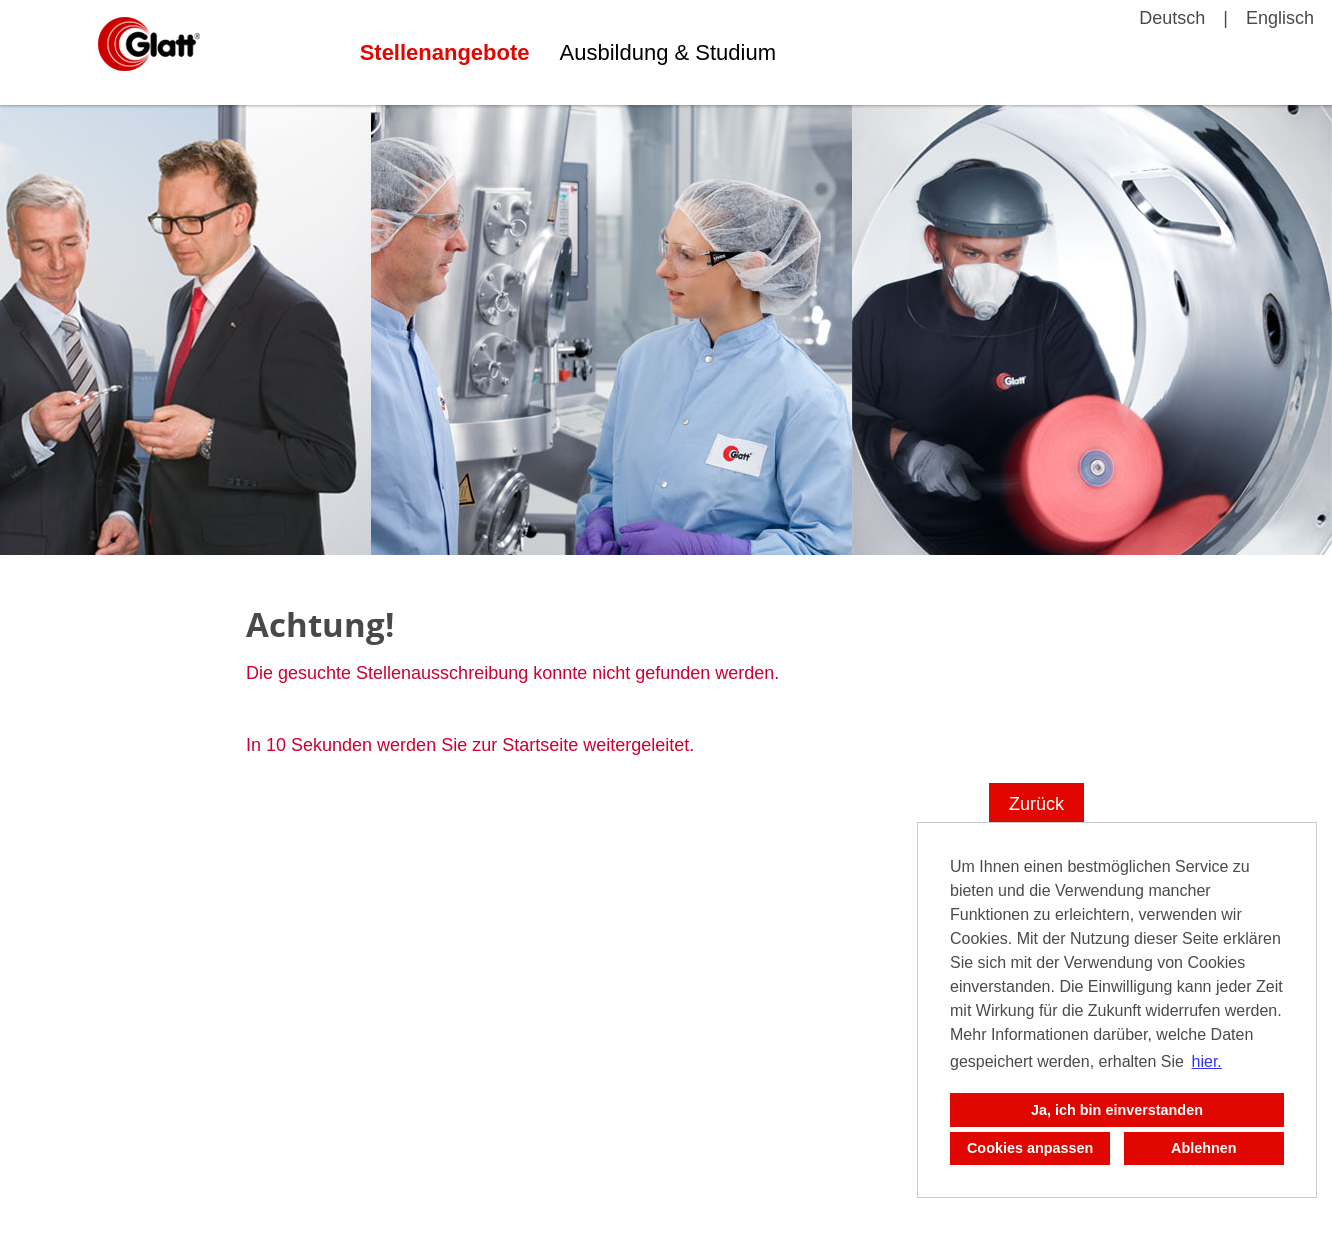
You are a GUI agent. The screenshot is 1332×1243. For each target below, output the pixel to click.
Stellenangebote (445, 52)
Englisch (1280, 18)
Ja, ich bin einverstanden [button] (1117, 1110)
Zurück (1036, 804)
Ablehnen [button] (1204, 1148)
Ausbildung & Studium (668, 52)
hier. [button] (1207, 1061)
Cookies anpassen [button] (1030, 1148)
